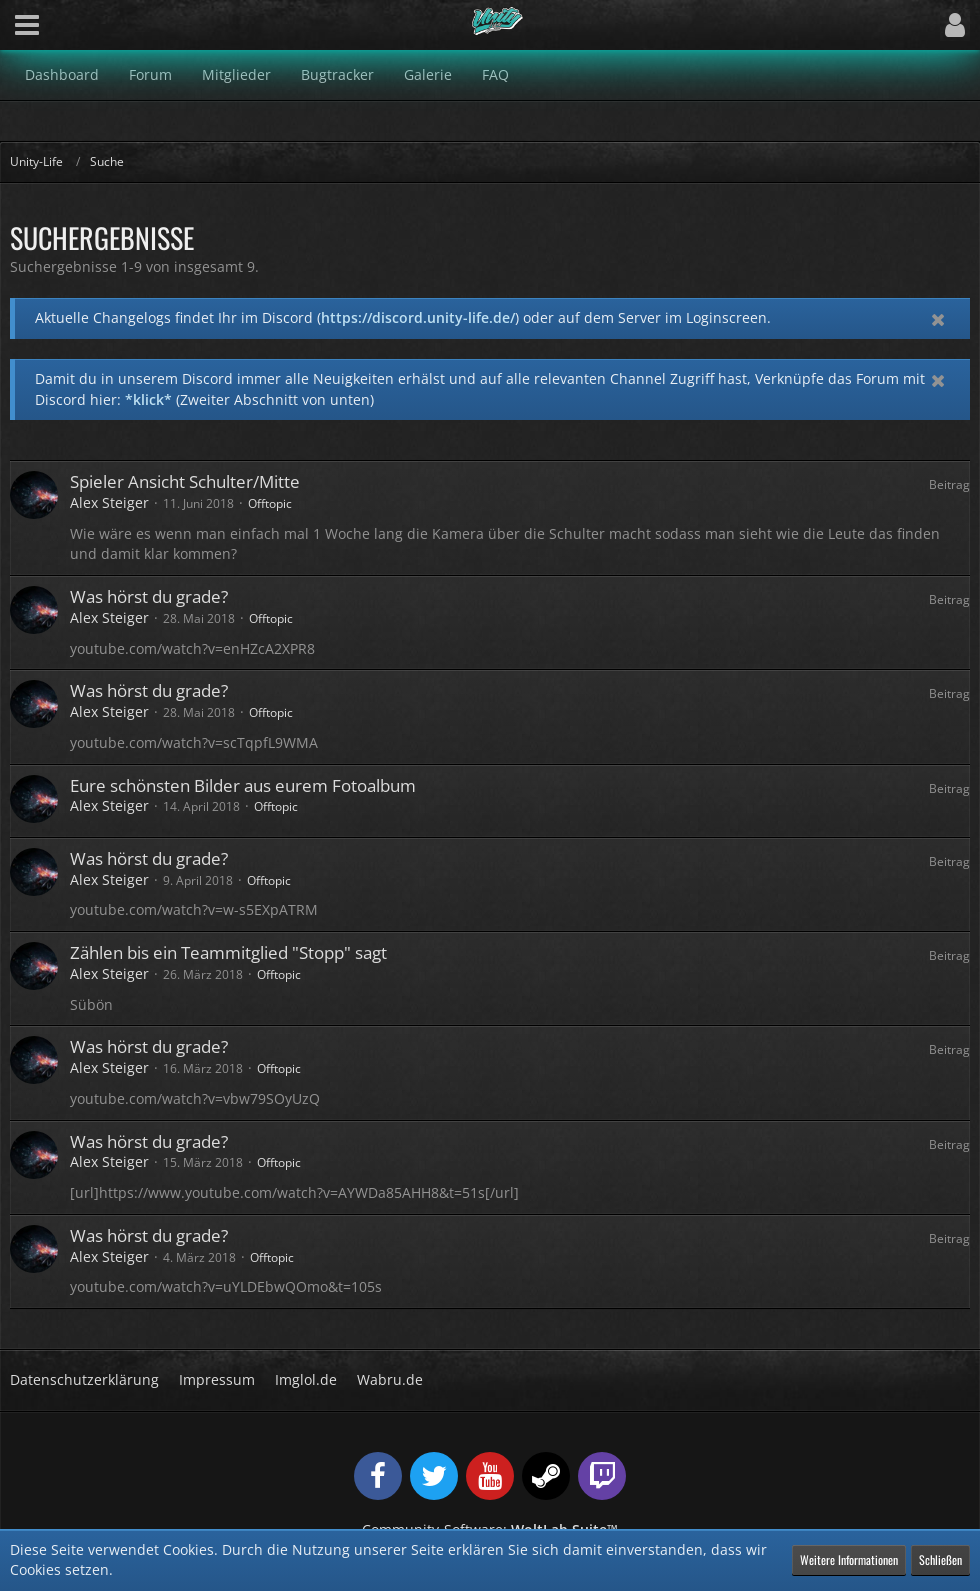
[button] (27, 25)
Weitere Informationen (849, 1559)
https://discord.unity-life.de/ (418, 317)
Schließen (940, 1559)
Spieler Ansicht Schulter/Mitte (185, 481)
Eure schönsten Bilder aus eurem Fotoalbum (243, 785)
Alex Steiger (109, 502)
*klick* (148, 399)
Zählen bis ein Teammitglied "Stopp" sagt (228, 952)
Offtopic (270, 503)
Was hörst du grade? (149, 596)
